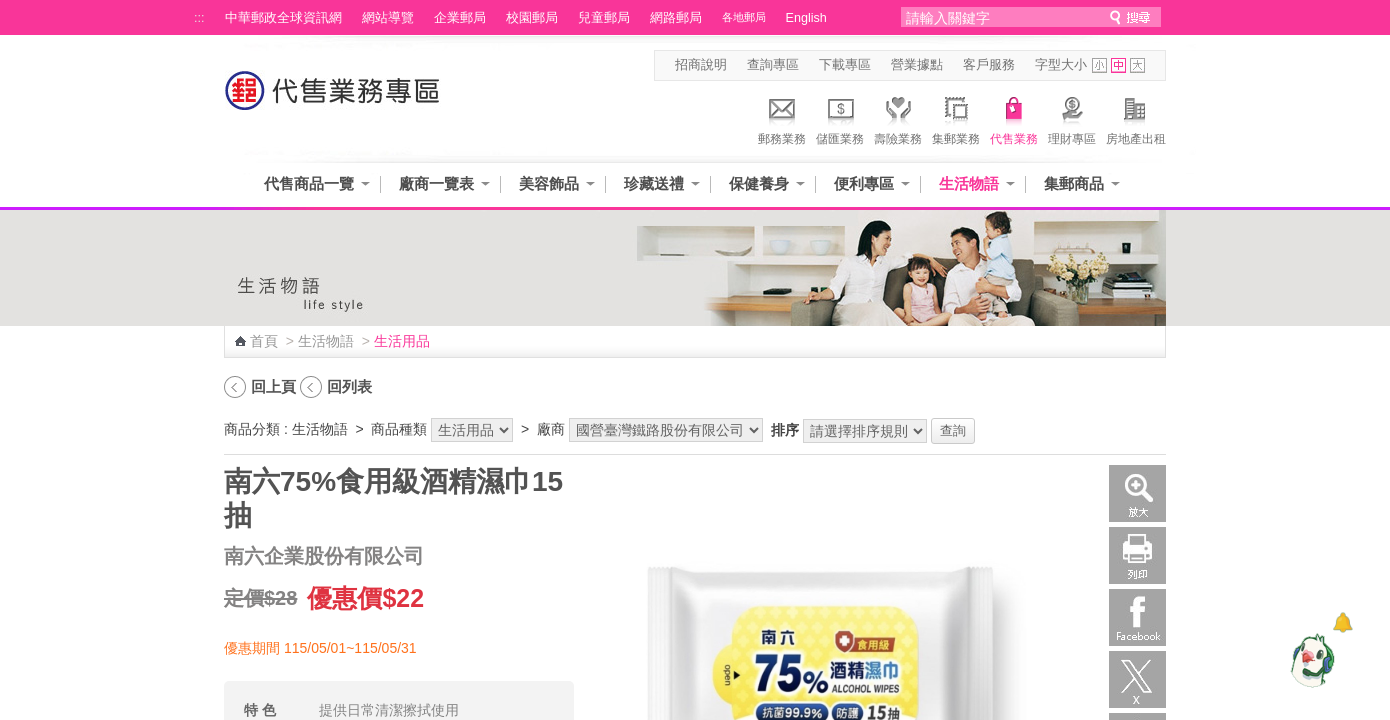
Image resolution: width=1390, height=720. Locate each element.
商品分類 (252, 429)
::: (199, 18)
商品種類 (399, 429)
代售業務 (1014, 118)
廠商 (551, 429)
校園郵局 (532, 18)
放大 (1137, 493)
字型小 (1099, 65)
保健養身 (759, 183)
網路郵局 (676, 18)
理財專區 (1072, 118)
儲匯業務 (840, 118)
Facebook (1137, 617)
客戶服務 (989, 65)
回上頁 (273, 386)
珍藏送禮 (654, 183)
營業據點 (917, 65)
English (806, 18)
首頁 (264, 341)
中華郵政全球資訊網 (283, 18)
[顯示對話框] (1342, 622)
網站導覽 (388, 18)
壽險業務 (898, 118)
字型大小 (1061, 65)
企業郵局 (460, 18)
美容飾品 (549, 183)
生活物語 (969, 183)
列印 (1137, 555)
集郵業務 (956, 118)
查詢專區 (773, 65)
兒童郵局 (604, 18)
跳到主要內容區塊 (10, 10)
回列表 (349, 386)
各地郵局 (744, 17)
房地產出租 (1136, 118)
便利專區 (864, 183)
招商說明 (701, 65)
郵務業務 (782, 118)
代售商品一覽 (309, 183)
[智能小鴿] (1310, 660)
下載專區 (845, 65)
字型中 (1118, 65)
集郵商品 (1074, 183)
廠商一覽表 (436, 183)
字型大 (1137, 65)
